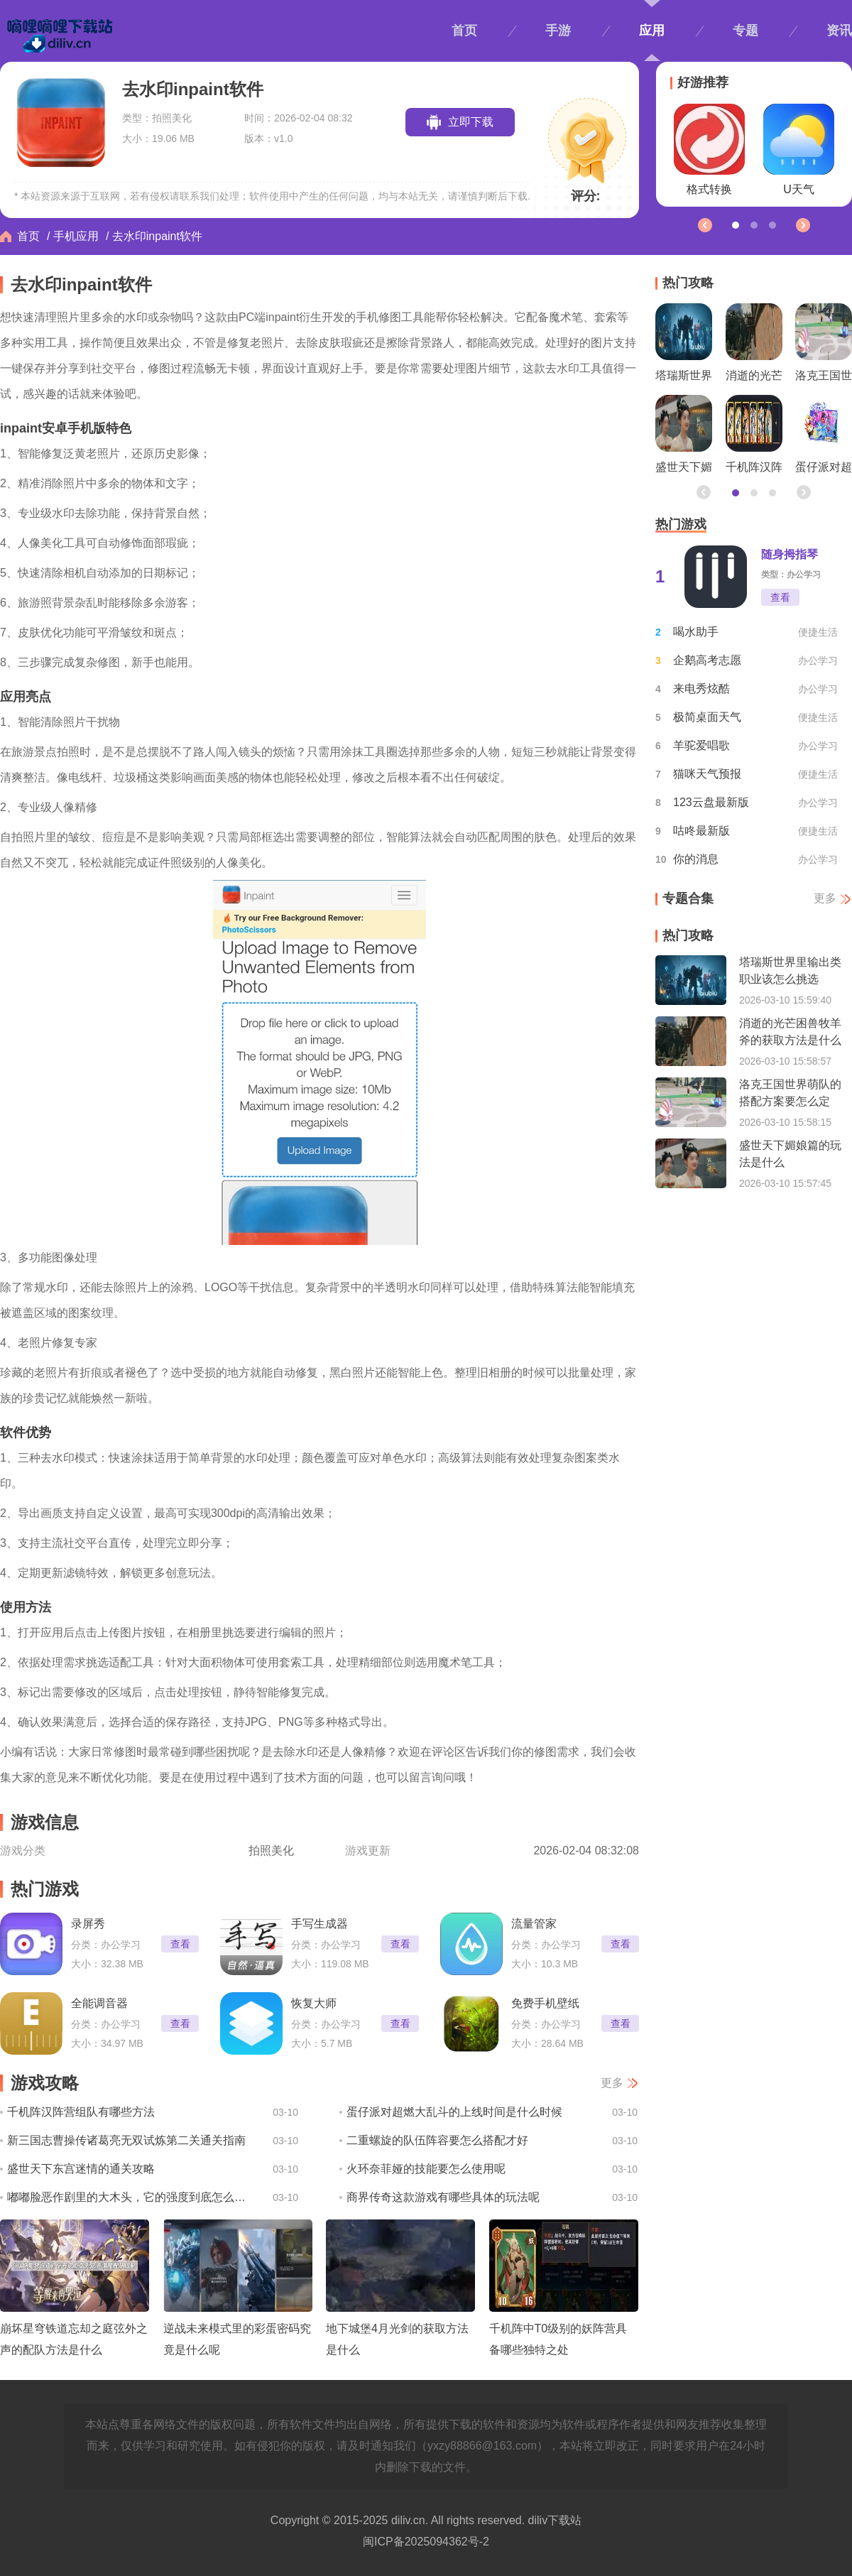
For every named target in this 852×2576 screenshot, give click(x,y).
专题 (745, 30)
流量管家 (534, 1924)
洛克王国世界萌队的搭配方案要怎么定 (823, 345)
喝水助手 (696, 632)
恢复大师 (314, 2003)
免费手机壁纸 (545, 2003)
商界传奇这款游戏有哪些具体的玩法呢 (443, 2197)
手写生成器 (319, 1924)
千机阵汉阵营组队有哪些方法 (81, 2112)
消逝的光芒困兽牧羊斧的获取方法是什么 (754, 345)
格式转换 (709, 149)
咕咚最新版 (701, 831)
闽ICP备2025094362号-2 (426, 2542)
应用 (652, 30)
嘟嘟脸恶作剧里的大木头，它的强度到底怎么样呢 (129, 2197)
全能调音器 (99, 2003)
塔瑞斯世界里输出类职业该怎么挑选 (683, 345)
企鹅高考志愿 (707, 660)
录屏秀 (88, 1924)
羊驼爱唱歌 (701, 745)
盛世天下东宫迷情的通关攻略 (81, 2169)
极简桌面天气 (707, 717)
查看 (180, 1944)
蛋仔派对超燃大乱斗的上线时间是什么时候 (454, 2112)
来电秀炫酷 (701, 689)
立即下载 (470, 122)
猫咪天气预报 (707, 774)
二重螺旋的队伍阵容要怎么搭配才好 (437, 2140)
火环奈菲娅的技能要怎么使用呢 (426, 2169)
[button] (802, 224)
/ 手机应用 (73, 236)
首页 (464, 30)
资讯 (839, 30)
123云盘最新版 (711, 802)
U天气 (798, 149)
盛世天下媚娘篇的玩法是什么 (683, 437)
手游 (558, 30)
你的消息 (696, 859)
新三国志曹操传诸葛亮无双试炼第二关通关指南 (126, 2140)
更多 (612, 2083)
